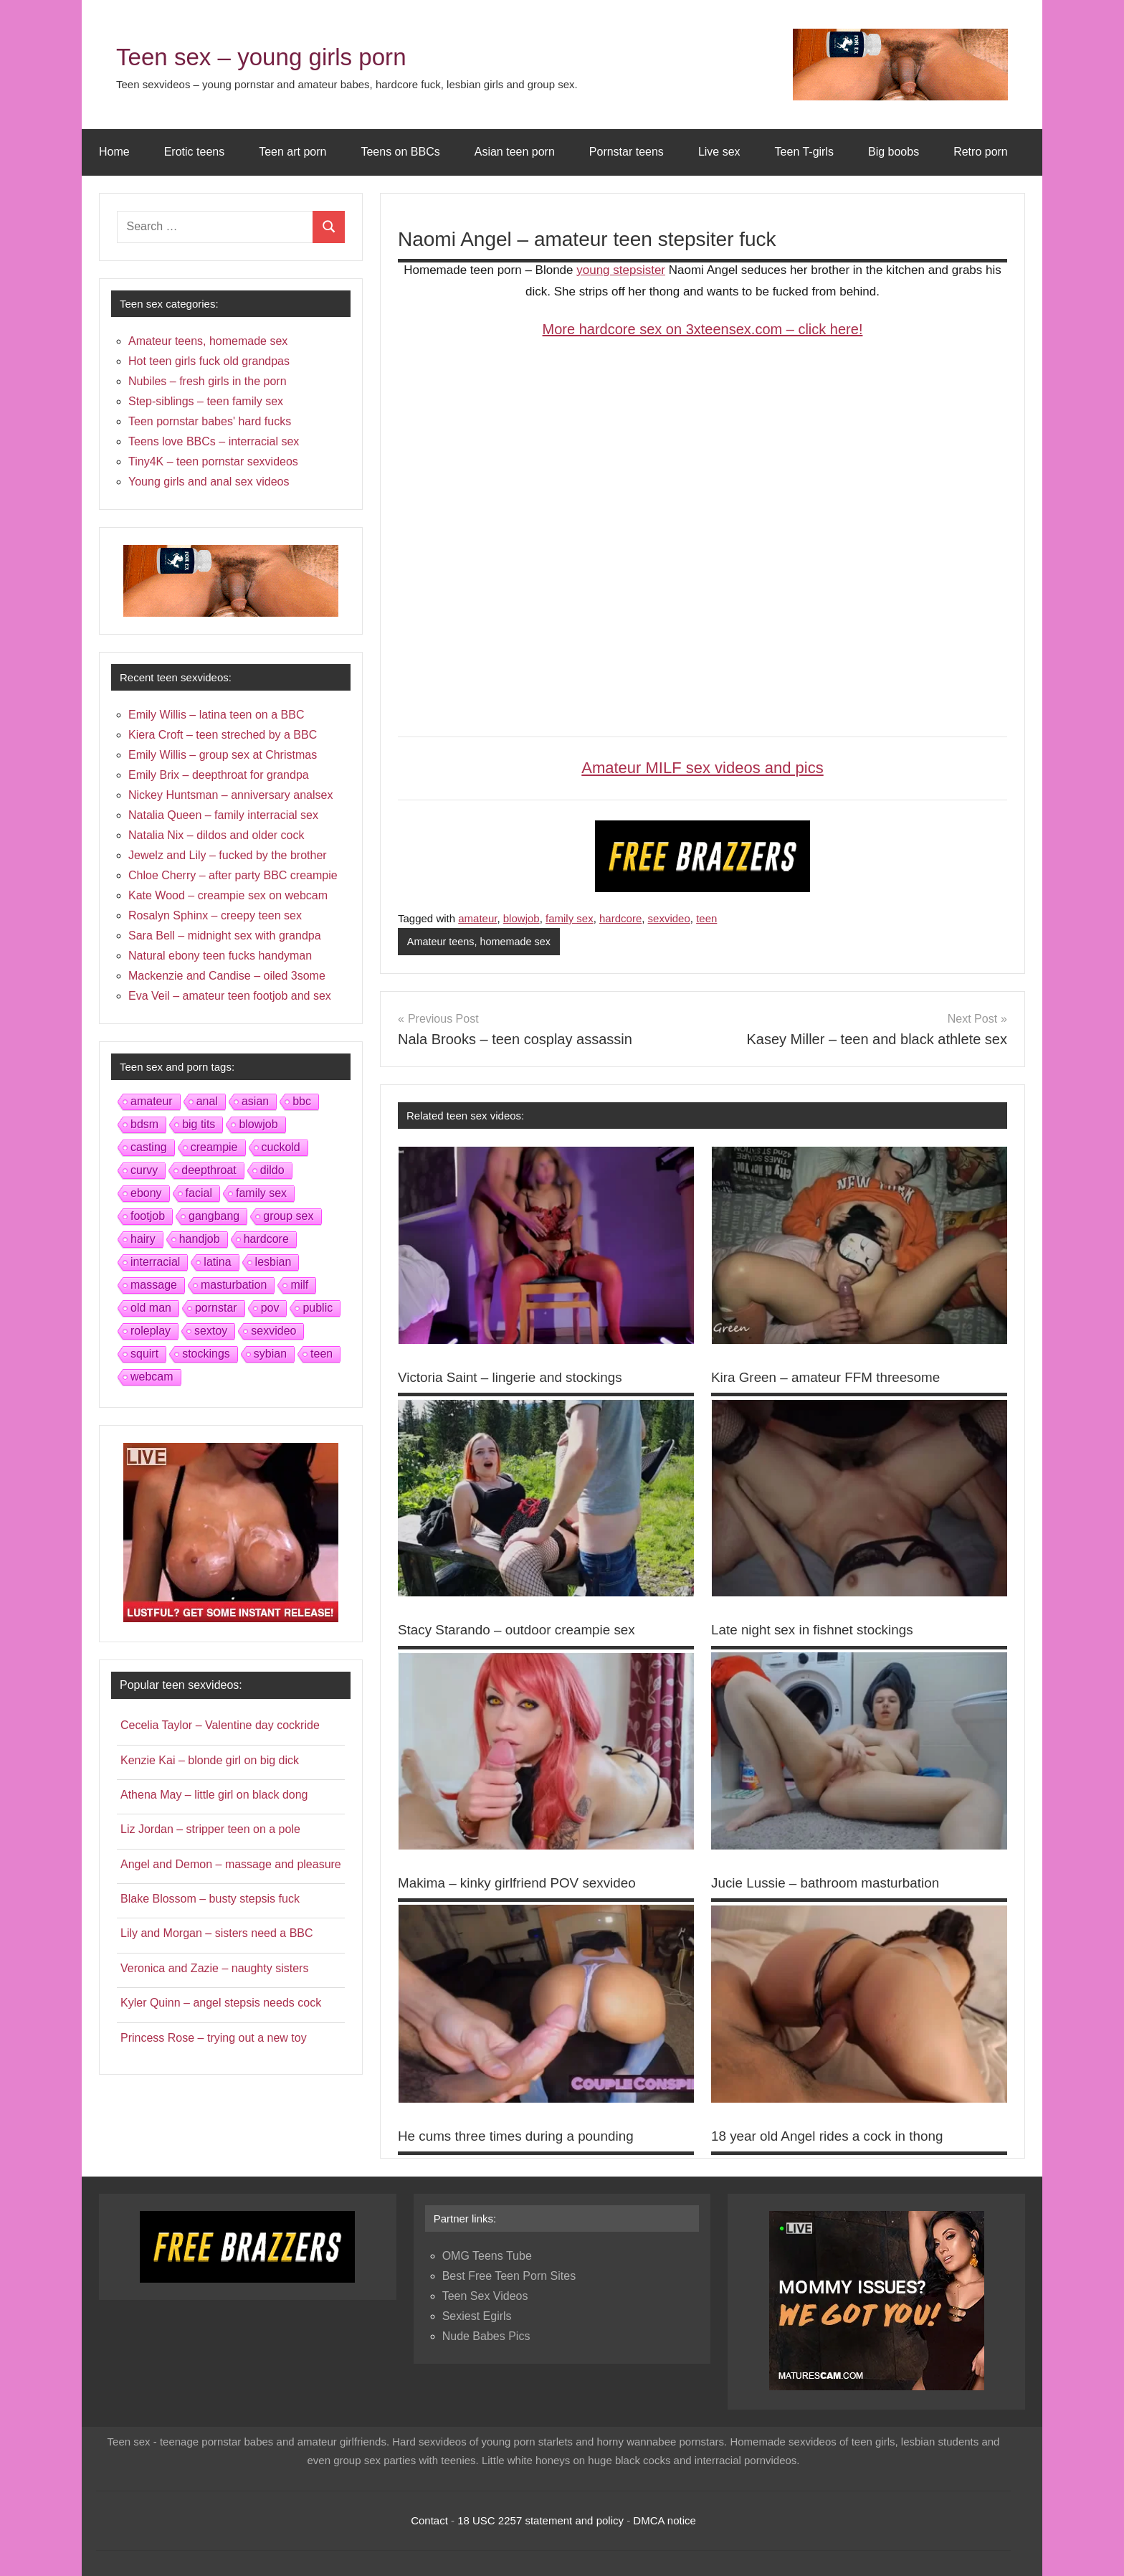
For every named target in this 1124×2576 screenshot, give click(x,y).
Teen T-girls (804, 152)
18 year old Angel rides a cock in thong (834, 2136)
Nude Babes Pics (486, 2336)
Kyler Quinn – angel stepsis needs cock (220, 2003)
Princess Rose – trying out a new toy (213, 2038)
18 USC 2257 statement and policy (540, 2520)
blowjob (521, 918)
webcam (151, 1376)
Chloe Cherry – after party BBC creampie (233, 875)
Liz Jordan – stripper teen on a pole (210, 1829)
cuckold (281, 1147)
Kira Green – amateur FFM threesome (832, 1378)
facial (199, 1193)
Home (114, 152)
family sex (570, 918)
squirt (144, 1354)
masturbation (234, 1285)
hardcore (620, 918)
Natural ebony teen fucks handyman (220, 956)
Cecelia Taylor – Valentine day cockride (220, 1725)
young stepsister (620, 270)
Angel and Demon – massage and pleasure (230, 1864)
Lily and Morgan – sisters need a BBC (216, 1933)
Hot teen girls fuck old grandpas (209, 361)
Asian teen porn (515, 152)
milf (299, 1285)
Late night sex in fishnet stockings (818, 1630)
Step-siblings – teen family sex (205, 401)
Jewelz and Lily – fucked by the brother (227, 855)
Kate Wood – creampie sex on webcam (228, 895)
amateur (477, 918)
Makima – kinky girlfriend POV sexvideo (524, 1882)
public (318, 1308)
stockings (206, 1354)
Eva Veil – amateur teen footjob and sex (229, 996)
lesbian (273, 1262)
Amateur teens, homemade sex (481, 942)
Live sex (719, 152)
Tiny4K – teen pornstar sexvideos (213, 461)
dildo (272, 1170)
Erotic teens (194, 152)
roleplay (150, 1331)
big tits (198, 1124)
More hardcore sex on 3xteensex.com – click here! (703, 329)
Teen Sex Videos (485, 2296)
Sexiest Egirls (477, 2316)
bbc (301, 1101)
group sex (288, 1216)
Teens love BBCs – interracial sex (213, 441)
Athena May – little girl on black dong (214, 1795)
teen (706, 918)
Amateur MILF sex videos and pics (702, 768)
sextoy (210, 1331)
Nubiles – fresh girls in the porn (207, 381)
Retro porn (980, 152)
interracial (155, 1262)
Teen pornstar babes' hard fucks (209, 421)
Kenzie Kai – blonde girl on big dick (209, 1760)
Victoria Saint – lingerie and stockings (517, 1378)
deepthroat (209, 1170)
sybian (270, 1354)
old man (150, 1308)
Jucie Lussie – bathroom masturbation (832, 1882)
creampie (214, 1147)
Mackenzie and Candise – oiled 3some (226, 976)
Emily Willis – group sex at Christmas (222, 755)
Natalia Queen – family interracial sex (223, 815)
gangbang (214, 1216)
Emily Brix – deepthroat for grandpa (218, 775)
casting (148, 1147)
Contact (429, 2520)
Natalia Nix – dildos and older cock (216, 835)
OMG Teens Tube (487, 2256)
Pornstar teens (626, 152)
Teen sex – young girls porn (291, 55)
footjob (147, 1216)
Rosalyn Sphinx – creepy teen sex (215, 915)
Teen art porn (292, 152)
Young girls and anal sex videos (208, 481)
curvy (144, 1170)
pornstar (216, 1308)
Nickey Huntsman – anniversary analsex (230, 795)
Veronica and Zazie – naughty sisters (214, 1968)
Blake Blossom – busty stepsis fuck (210, 1899)
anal (207, 1101)
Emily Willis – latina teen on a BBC (216, 715)
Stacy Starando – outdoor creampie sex (523, 1630)
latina (217, 1262)
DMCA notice (664, 2520)
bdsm (144, 1124)
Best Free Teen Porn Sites (509, 2276)
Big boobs (893, 152)
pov (270, 1308)
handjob (199, 1239)
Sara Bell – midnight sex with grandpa (224, 935)
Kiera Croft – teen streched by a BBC (222, 735)
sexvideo (669, 918)
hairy (143, 1239)
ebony (146, 1193)
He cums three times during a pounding (523, 2136)
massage (153, 1285)
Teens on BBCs (400, 152)
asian (255, 1101)
